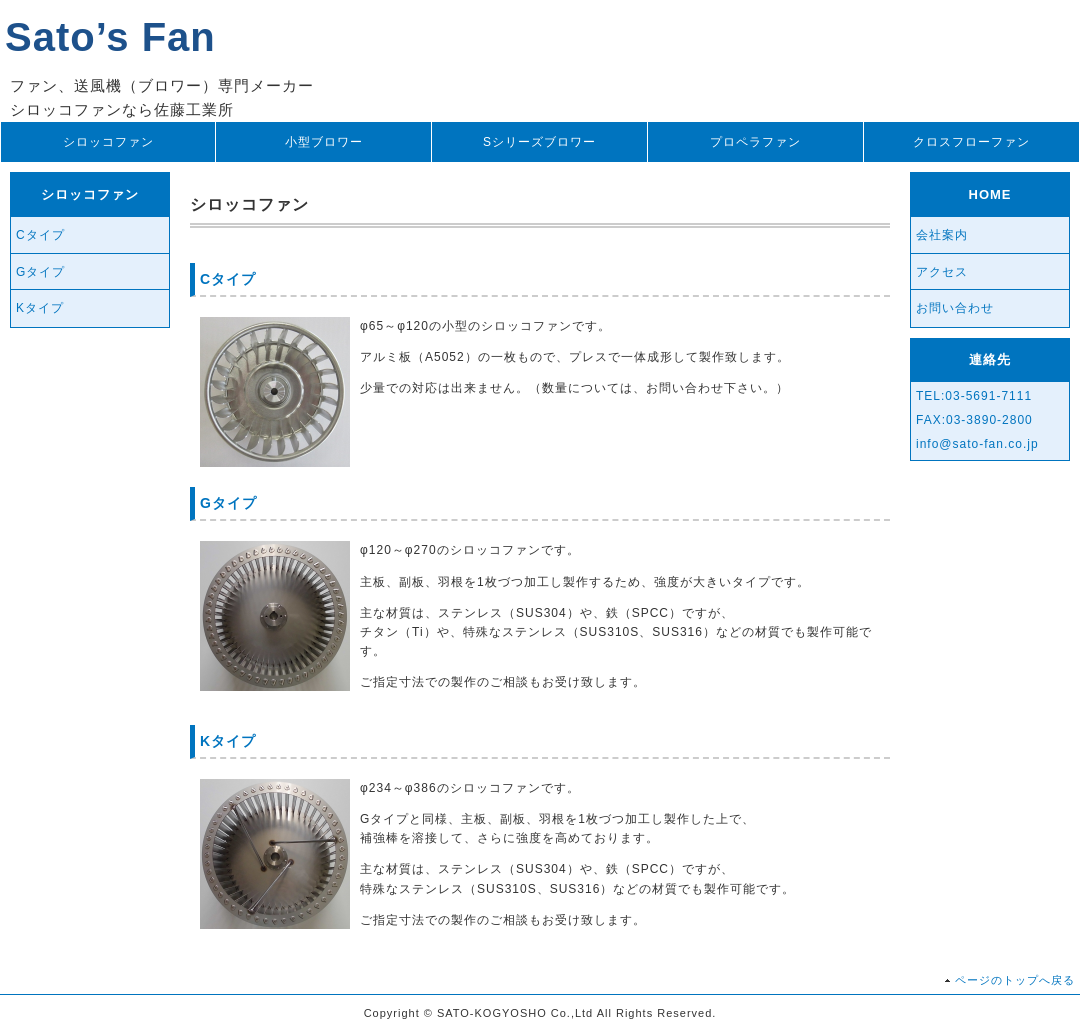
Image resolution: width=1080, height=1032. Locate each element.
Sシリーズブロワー (539, 142)
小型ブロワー (324, 142)
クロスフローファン (971, 142)
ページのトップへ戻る (1015, 980)
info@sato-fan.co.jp (977, 444)
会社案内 (942, 235)
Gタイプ (40, 272)
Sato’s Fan (110, 37)
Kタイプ (40, 308)
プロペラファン (755, 142)
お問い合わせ (955, 308)
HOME (990, 194)
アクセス (942, 272)
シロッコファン (108, 142)
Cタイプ (40, 235)
